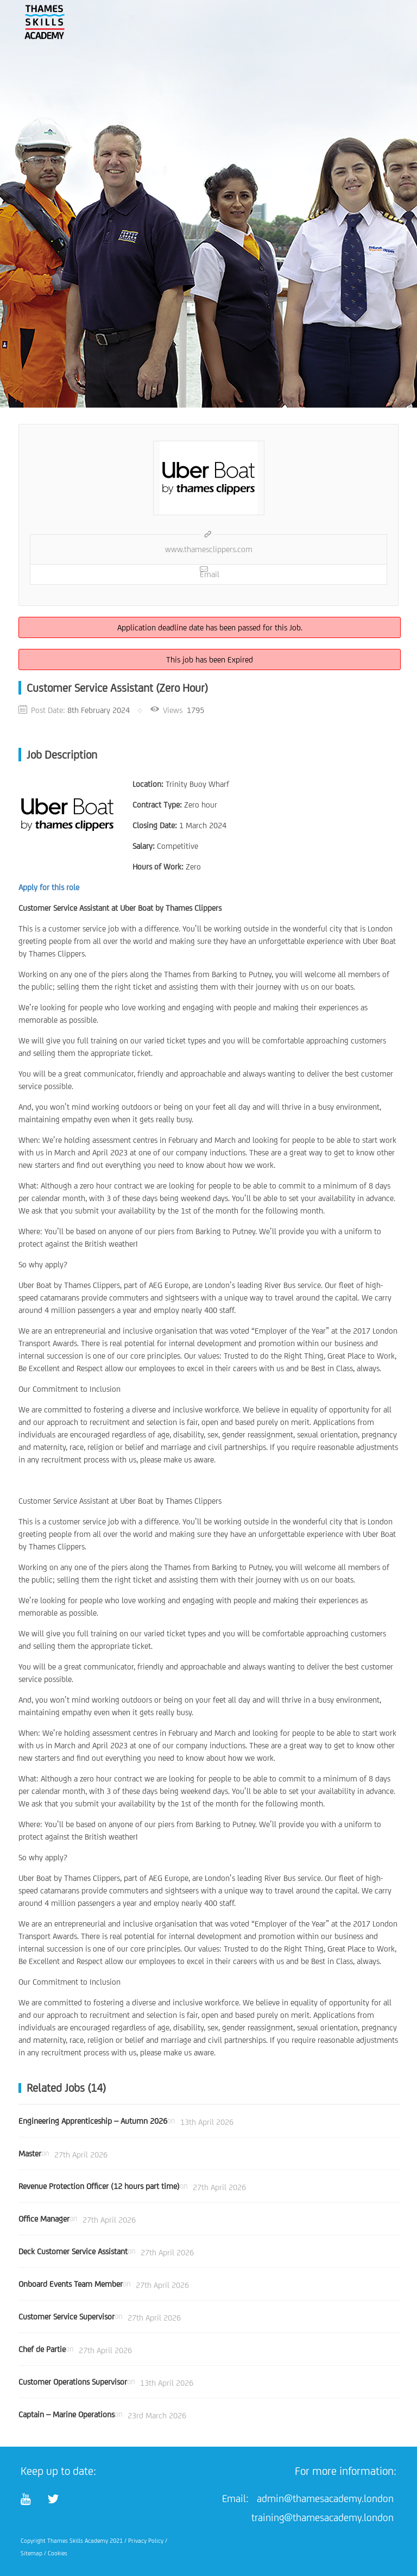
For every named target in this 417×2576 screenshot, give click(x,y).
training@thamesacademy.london (322, 2517)
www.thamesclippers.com (208, 549)
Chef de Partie (42, 2349)
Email (209, 572)
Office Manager (44, 2218)
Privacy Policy (145, 2540)
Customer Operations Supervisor (72, 2381)
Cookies (57, 2553)
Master (29, 2153)
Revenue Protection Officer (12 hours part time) (99, 2186)
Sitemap (31, 2553)
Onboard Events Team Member (70, 2284)
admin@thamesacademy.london (325, 2498)
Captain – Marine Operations (66, 2414)
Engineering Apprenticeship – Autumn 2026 (92, 2120)
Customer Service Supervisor (66, 2316)
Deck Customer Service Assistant (73, 2251)
